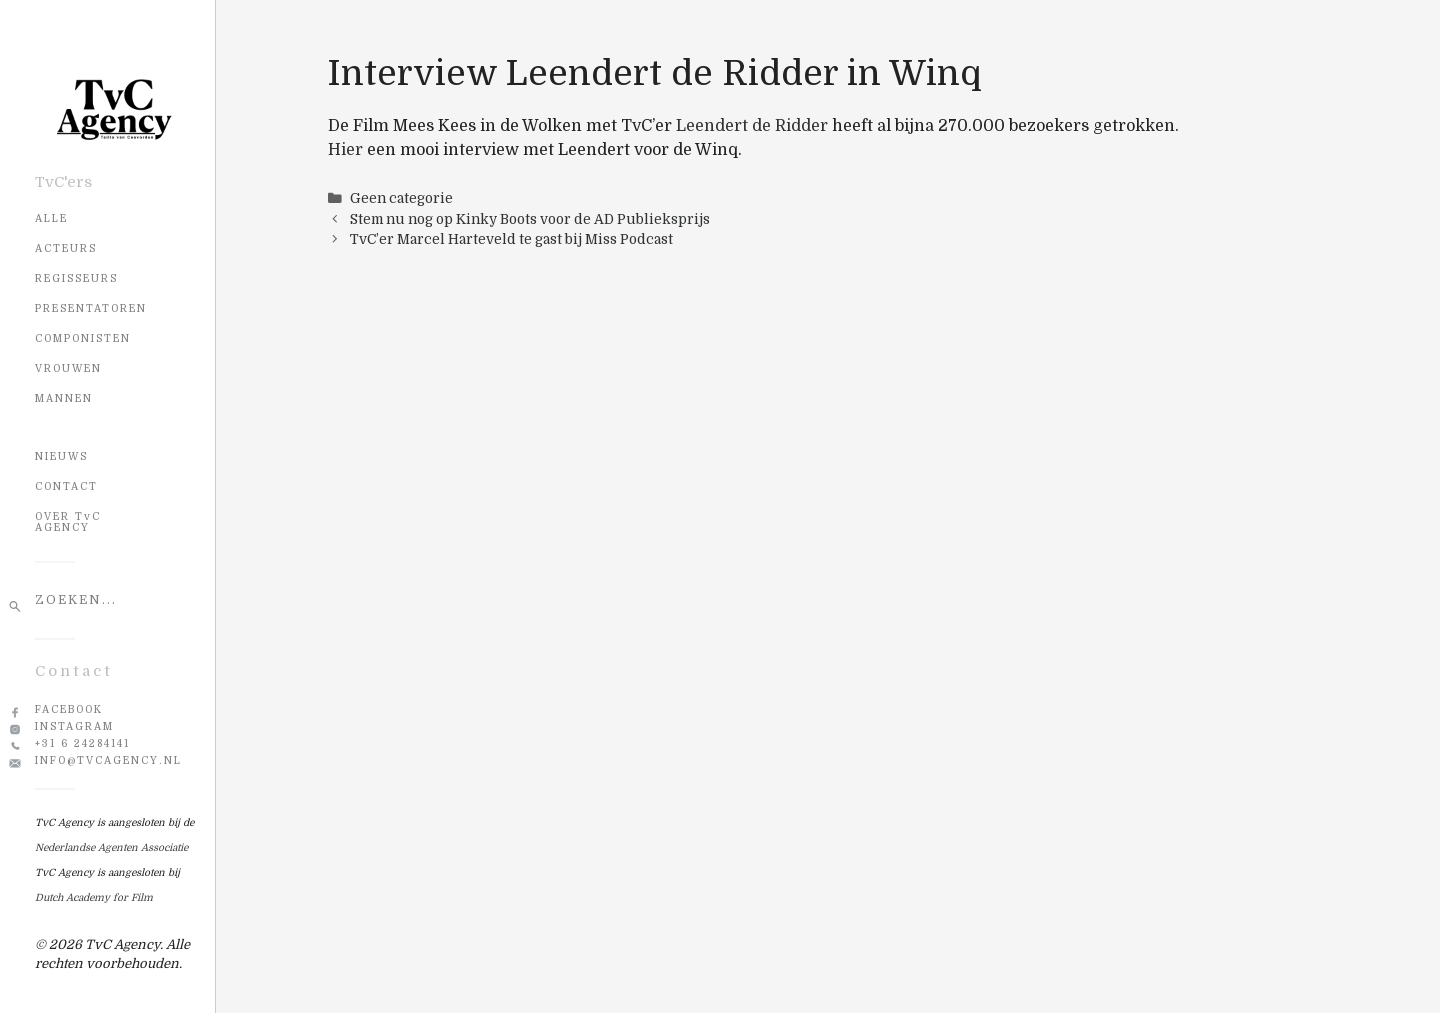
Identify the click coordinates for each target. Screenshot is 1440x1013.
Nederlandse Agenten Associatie (111, 847)
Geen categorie (401, 198)
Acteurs (66, 248)
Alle (51, 218)
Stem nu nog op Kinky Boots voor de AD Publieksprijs (530, 219)
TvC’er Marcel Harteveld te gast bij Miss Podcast (511, 239)
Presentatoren (91, 308)
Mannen (64, 398)
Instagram (74, 726)
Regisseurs (76, 278)
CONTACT (66, 486)
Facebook (69, 709)
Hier (345, 150)
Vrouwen (68, 368)
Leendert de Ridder (752, 126)
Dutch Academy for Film (94, 897)
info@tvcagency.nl (108, 760)
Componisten (83, 338)
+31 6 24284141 (82, 743)
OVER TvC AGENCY (68, 522)
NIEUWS (61, 456)
